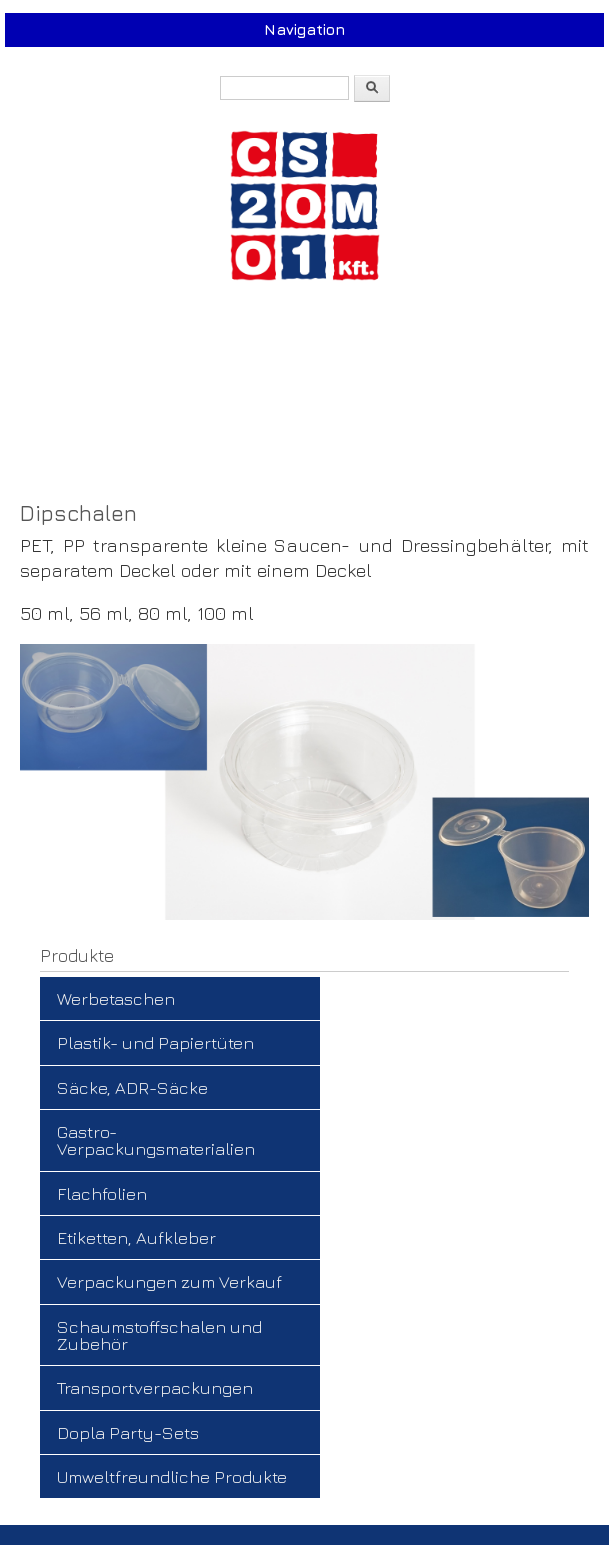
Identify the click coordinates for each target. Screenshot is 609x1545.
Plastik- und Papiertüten (155, 1042)
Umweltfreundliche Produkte (172, 1476)
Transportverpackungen (155, 1387)
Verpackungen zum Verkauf (169, 1281)
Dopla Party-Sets (128, 1432)
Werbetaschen (116, 998)
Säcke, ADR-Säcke (132, 1087)
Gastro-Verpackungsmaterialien (156, 1140)
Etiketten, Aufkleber (136, 1237)
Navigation (304, 29)
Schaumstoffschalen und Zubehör (159, 1335)
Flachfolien (102, 1193)
